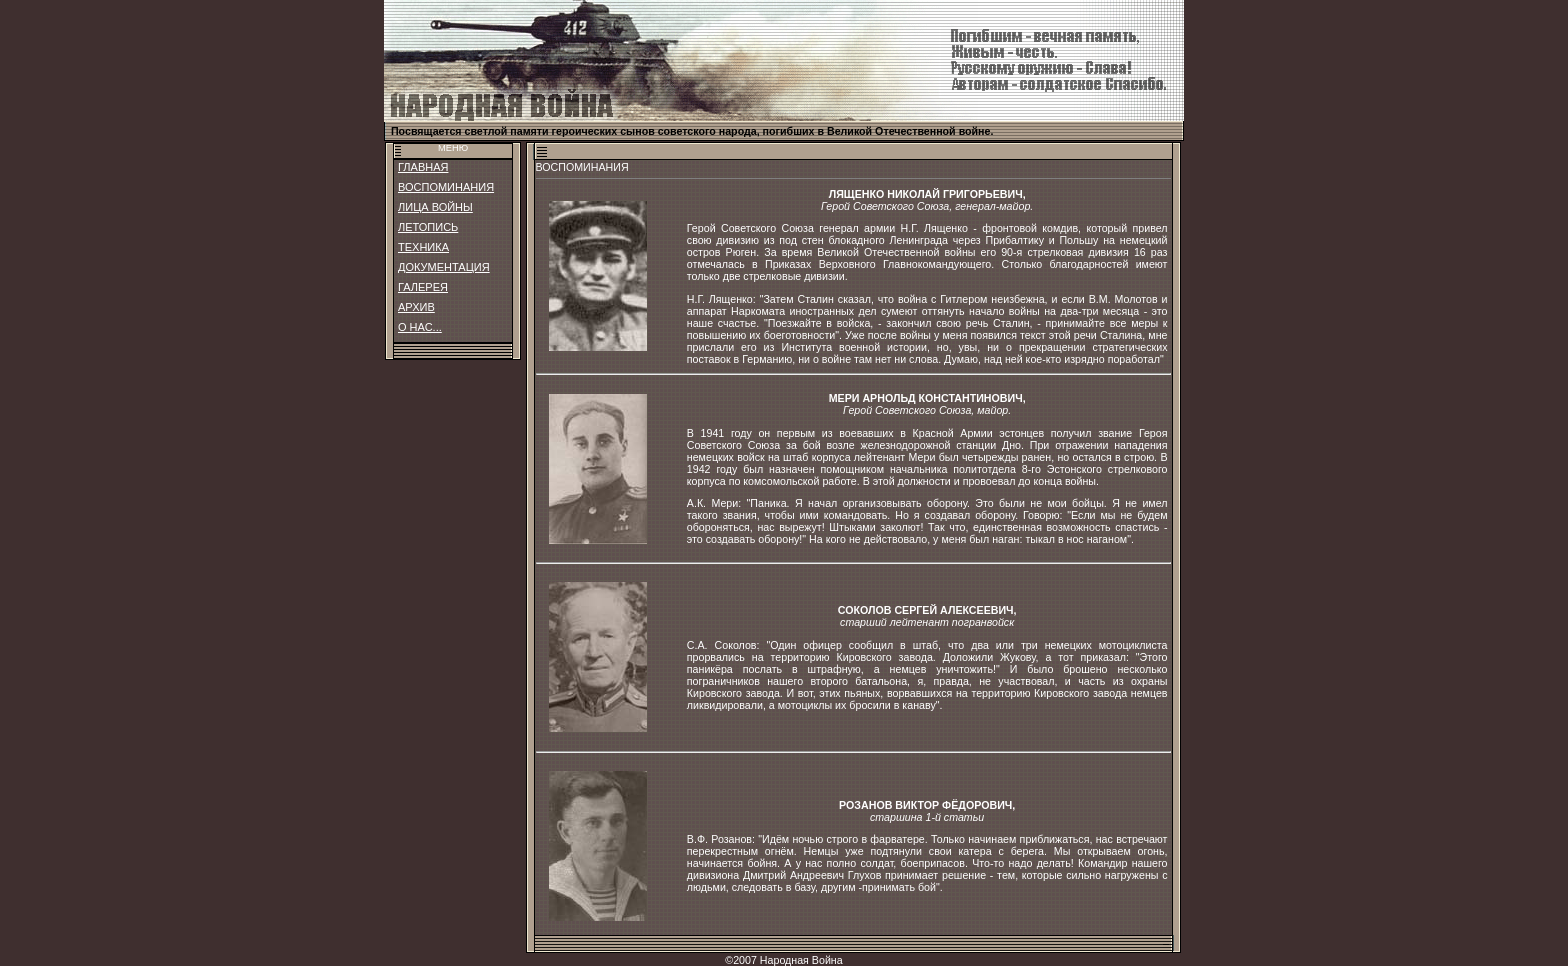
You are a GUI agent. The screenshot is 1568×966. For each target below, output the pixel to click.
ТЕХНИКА (423, 247)
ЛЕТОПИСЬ (428, 227)
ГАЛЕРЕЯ (423, 287)
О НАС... (420, 327)
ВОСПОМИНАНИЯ (446, 187)
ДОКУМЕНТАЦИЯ (444, 267)
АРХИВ (416, 307)
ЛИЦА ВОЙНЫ (435, 207)
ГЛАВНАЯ (423, 167)
